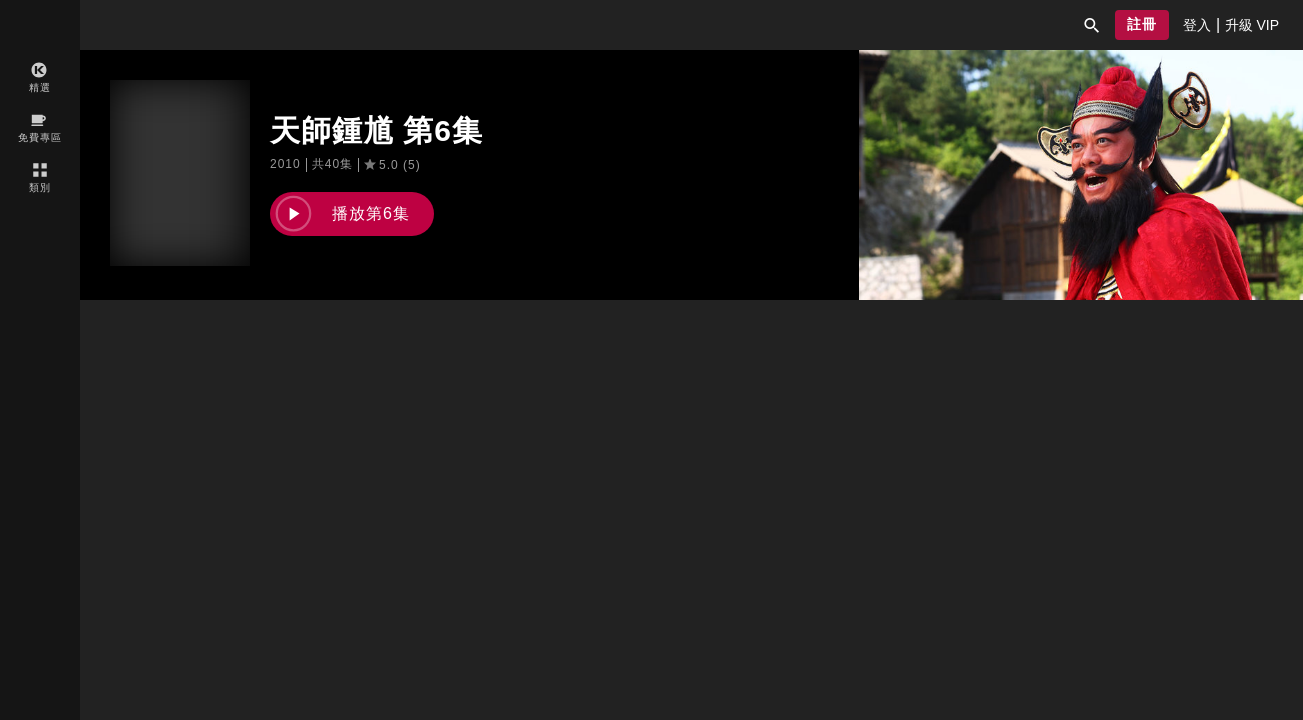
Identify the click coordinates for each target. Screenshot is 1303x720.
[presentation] (1197, 25)
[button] (1092, 25)
